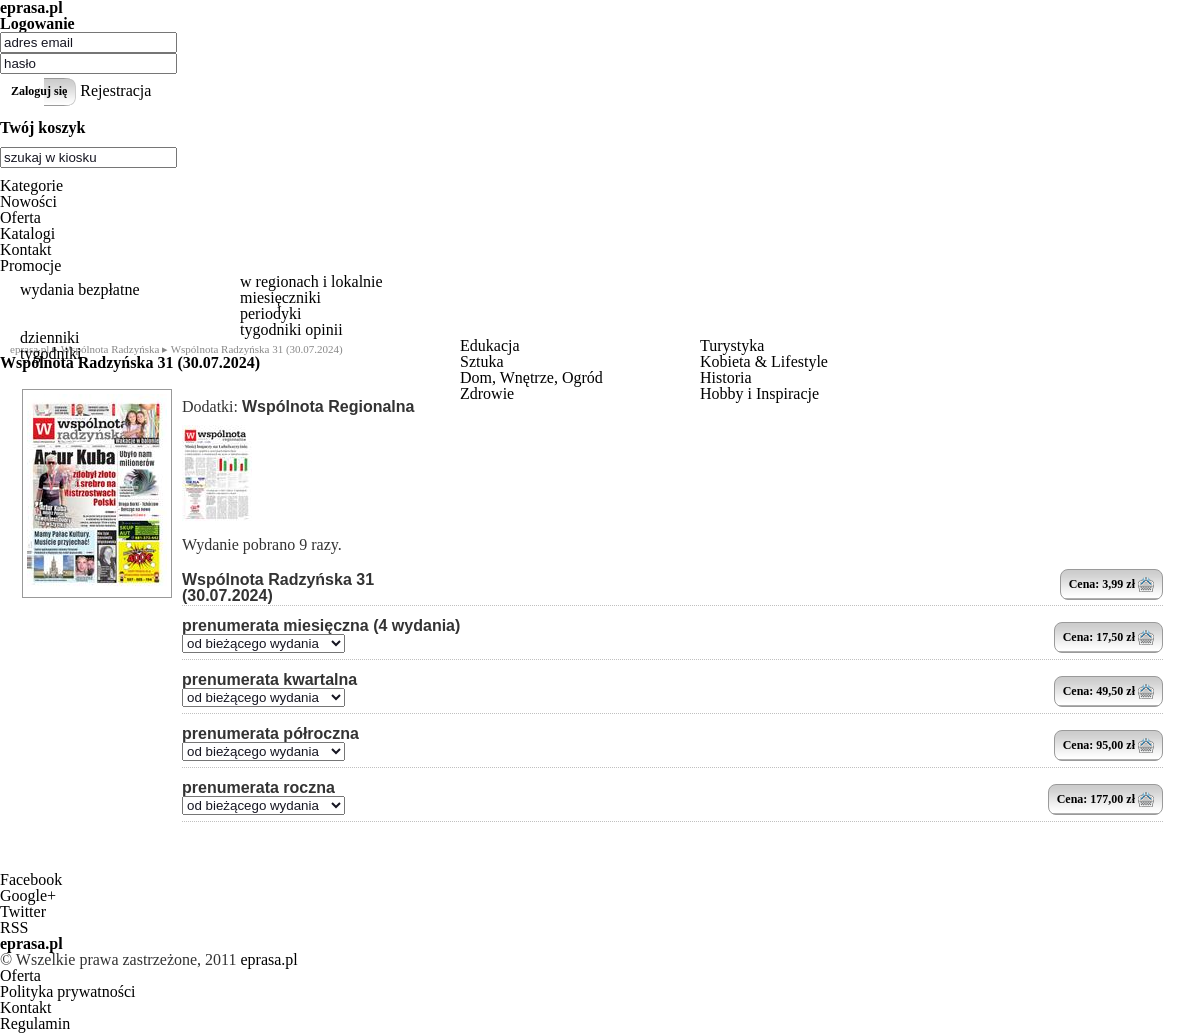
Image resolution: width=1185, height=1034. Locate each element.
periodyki (270, 313)
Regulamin (35, 1023)
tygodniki (50, 353)
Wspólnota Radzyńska (110, 349)
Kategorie (31, 185)
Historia (726, 377)
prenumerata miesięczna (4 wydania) (321, 626)
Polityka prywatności (68, 991)
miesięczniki (280, 297)
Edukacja (490, 345)
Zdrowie (487, 393)
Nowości (28, 201)
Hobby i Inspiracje (759, 393)
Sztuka (482, 361)
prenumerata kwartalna (269, 680)
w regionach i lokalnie (311, 281)
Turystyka (732, 345)
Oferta (20, 217)
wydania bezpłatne (80, 289)
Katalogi (27, 233)
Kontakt (26, 249)
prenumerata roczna (258, 788)
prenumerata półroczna (270, 734)
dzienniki (50, 337)
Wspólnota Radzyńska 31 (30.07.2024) (278, 588)
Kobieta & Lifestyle (764, 361)
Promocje (30, 265)
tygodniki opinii (291, 329)
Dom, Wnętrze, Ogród (531, 377)
